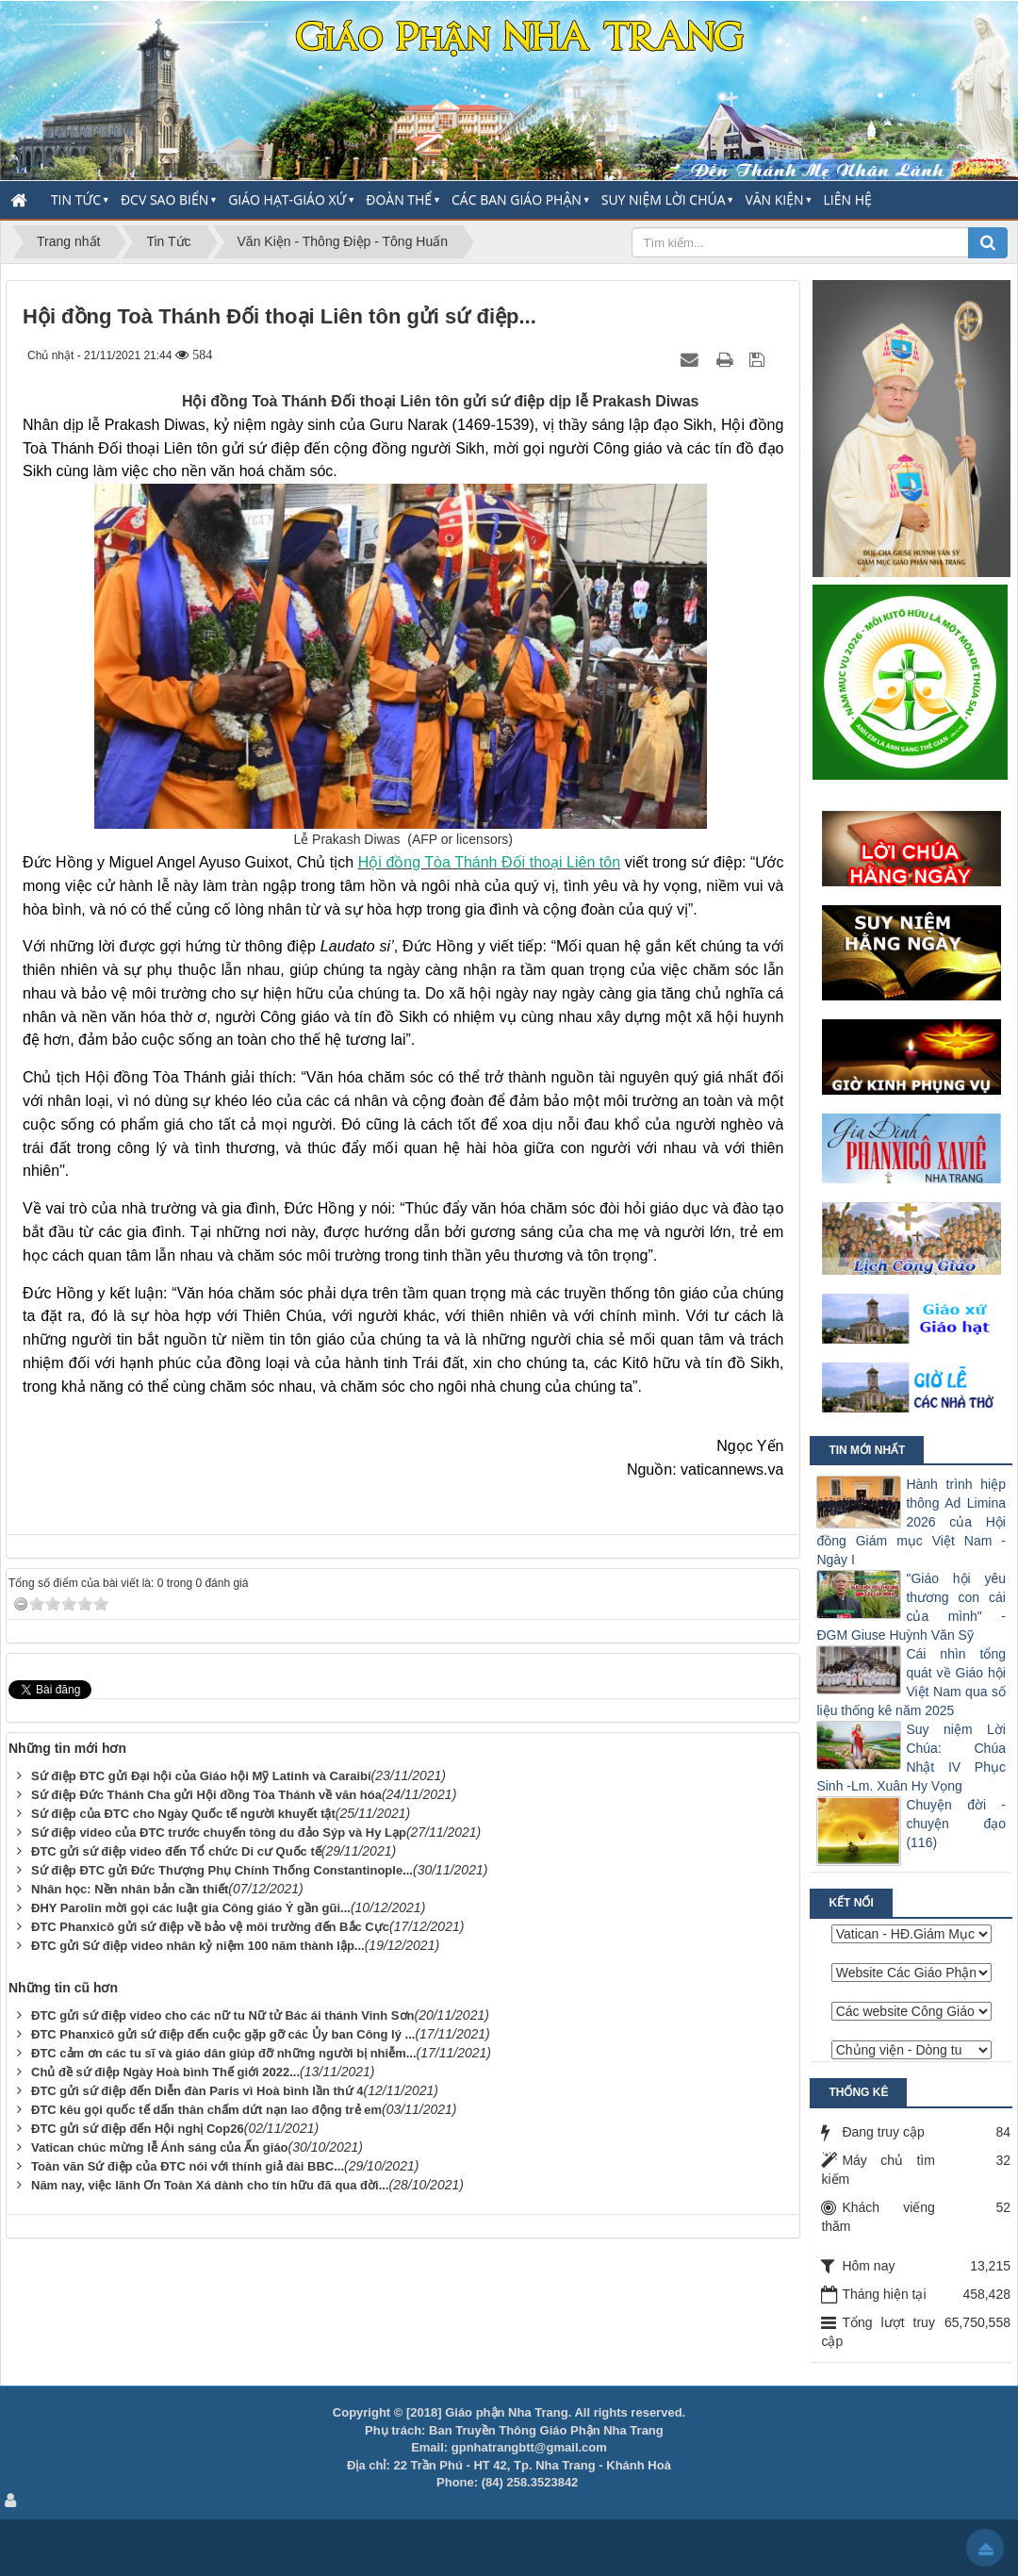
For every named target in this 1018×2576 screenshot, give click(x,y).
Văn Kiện (774, 199)
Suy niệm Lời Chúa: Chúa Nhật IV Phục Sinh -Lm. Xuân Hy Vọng (911, 1757)
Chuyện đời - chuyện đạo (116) (956, 1823)
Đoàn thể (399, 199)
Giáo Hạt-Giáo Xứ (287, 199)
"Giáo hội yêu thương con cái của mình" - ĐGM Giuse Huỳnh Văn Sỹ (911, 1607)
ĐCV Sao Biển (164, 199)
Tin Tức (76, 199)
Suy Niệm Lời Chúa (663, 199)
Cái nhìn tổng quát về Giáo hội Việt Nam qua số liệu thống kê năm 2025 (911, 1682)
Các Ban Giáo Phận (517, 199)
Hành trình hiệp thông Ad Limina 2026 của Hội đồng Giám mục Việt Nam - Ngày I (911, 1522)
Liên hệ (848, 199)
